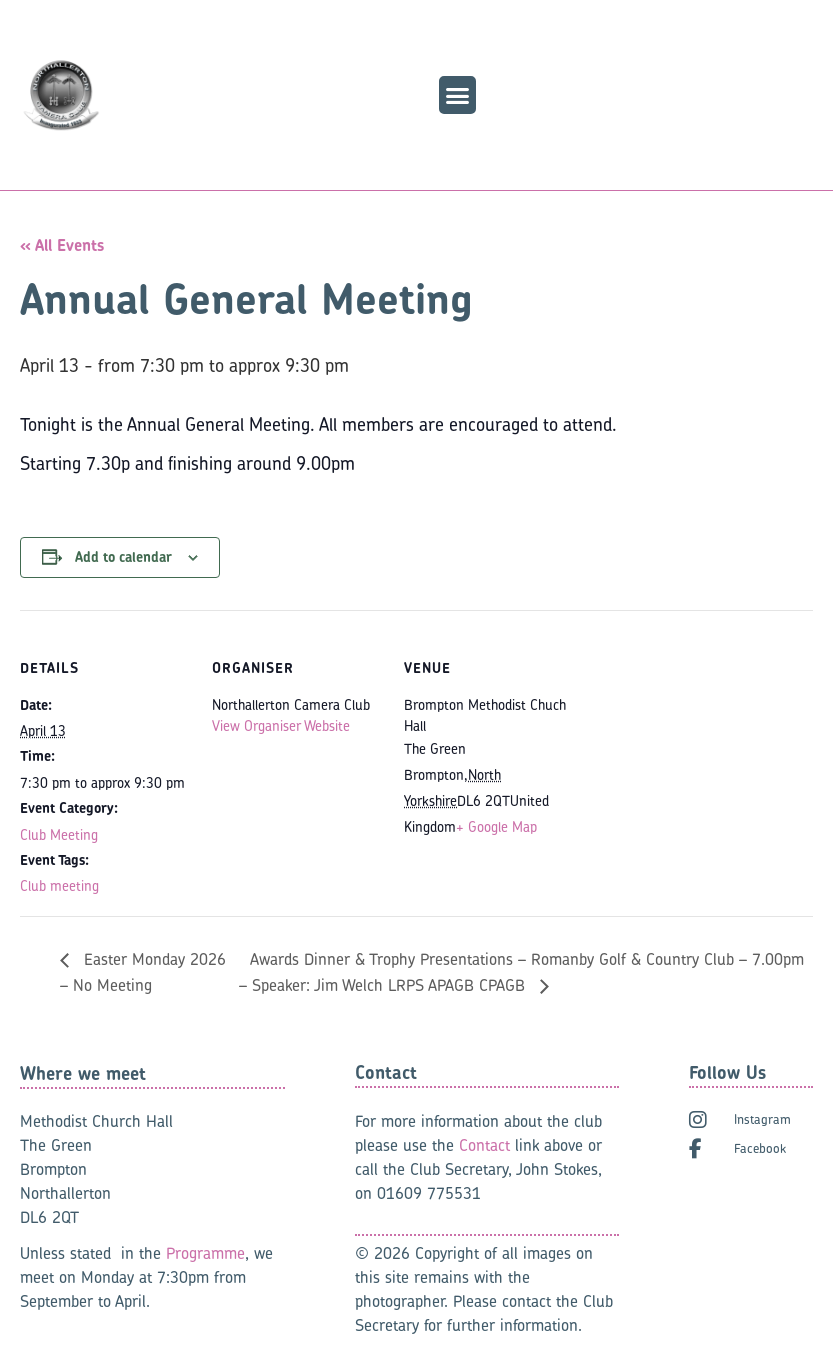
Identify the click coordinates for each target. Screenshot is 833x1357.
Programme (205, 1253)
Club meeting (59, 885)
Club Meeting (59, 834)
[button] (458, 95)
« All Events (62, 245)
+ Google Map (496, 826)
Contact (484, 1145)
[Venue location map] (701, 747)
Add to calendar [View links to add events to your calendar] (123, 556)
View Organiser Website (281, 725)
